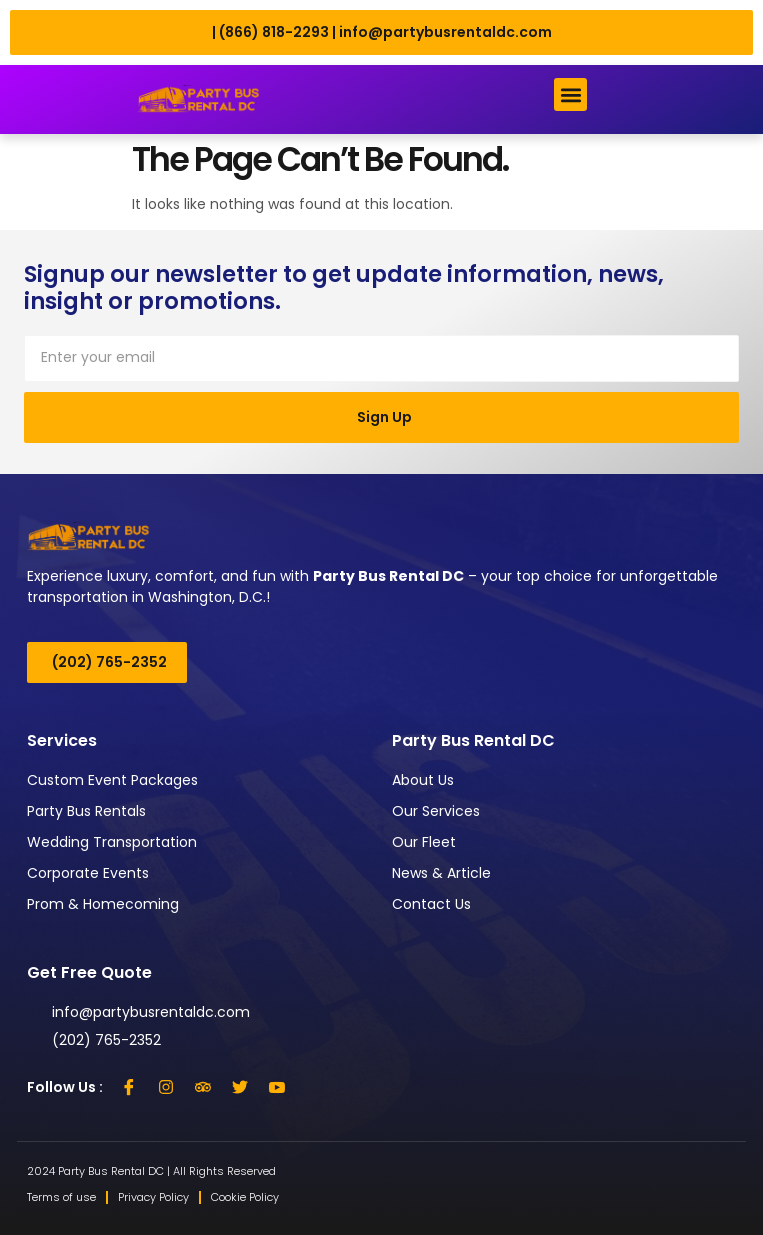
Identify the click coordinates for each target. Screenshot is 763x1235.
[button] (570, 94)
